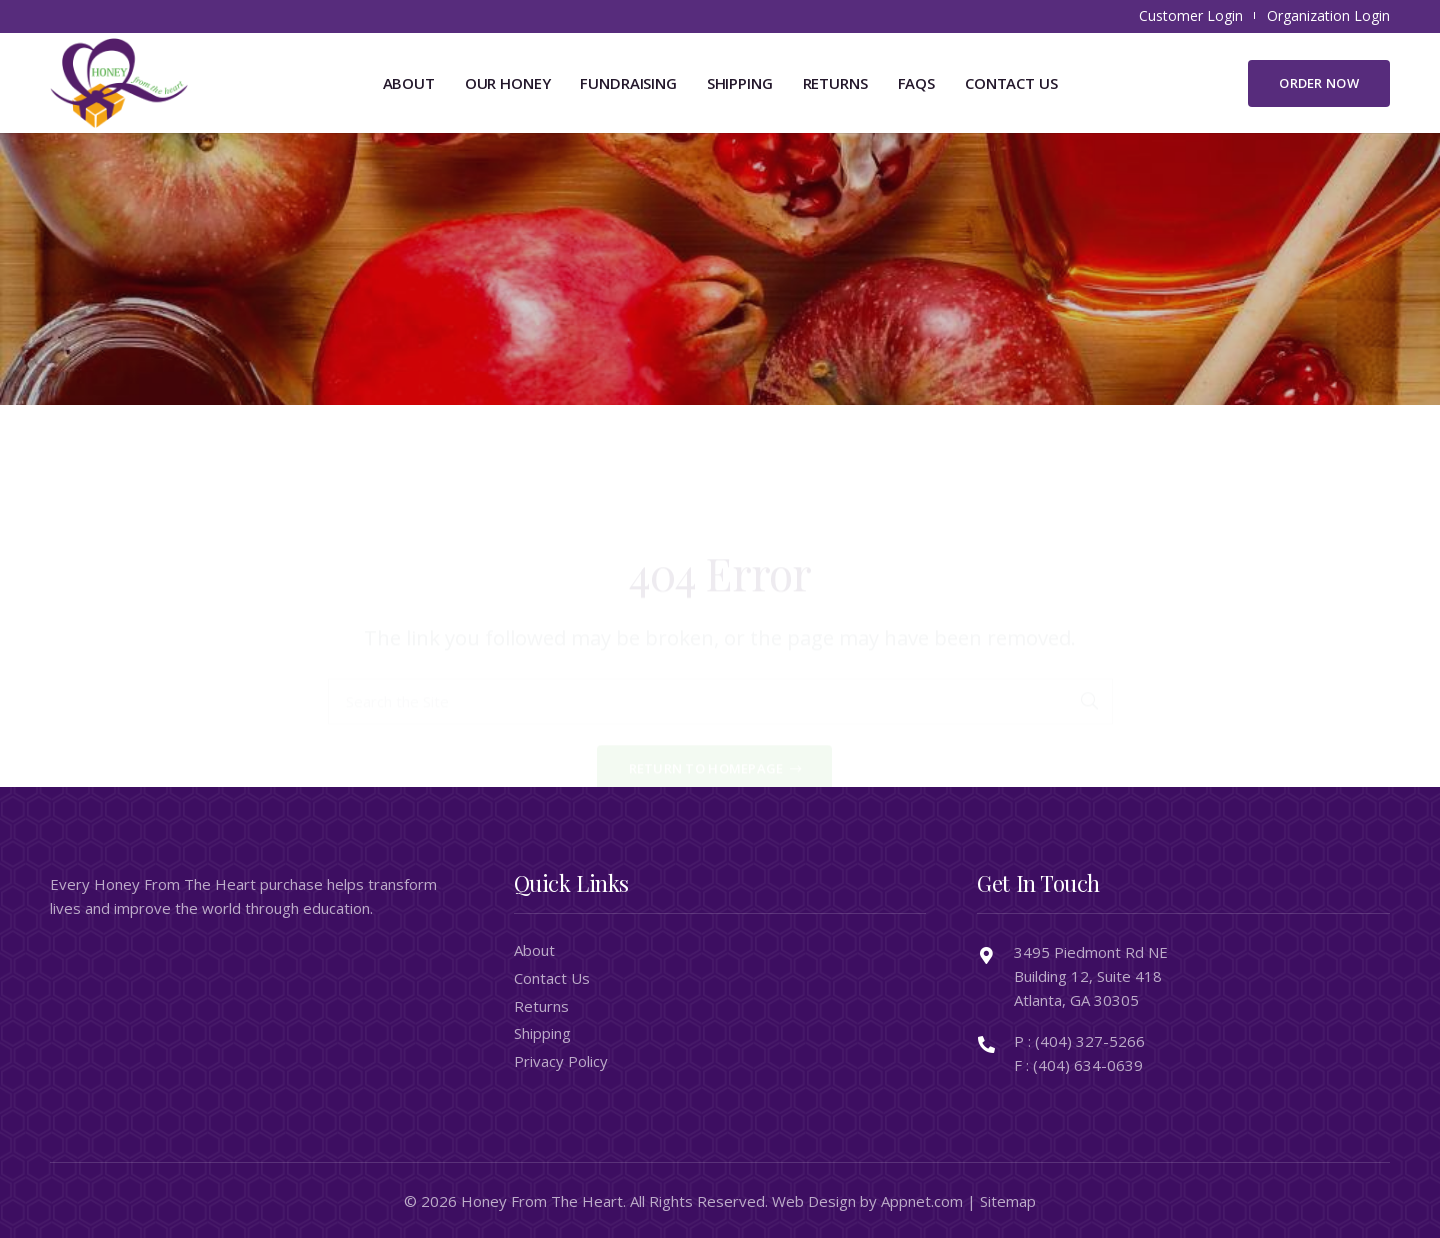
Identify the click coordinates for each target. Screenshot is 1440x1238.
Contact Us (552, 978)
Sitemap (1008, 1201)
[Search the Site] (720, 623)
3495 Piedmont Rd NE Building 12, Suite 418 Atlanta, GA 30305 (1091, 976)
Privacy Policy (561, 1061)
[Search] (1089, 623)
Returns (541, 1006)
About (534, 950)
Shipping (542, 1033)
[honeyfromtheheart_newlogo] (119, 83)
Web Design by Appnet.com (867, 1201)
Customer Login (1191, 15)
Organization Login (1328, 15)
